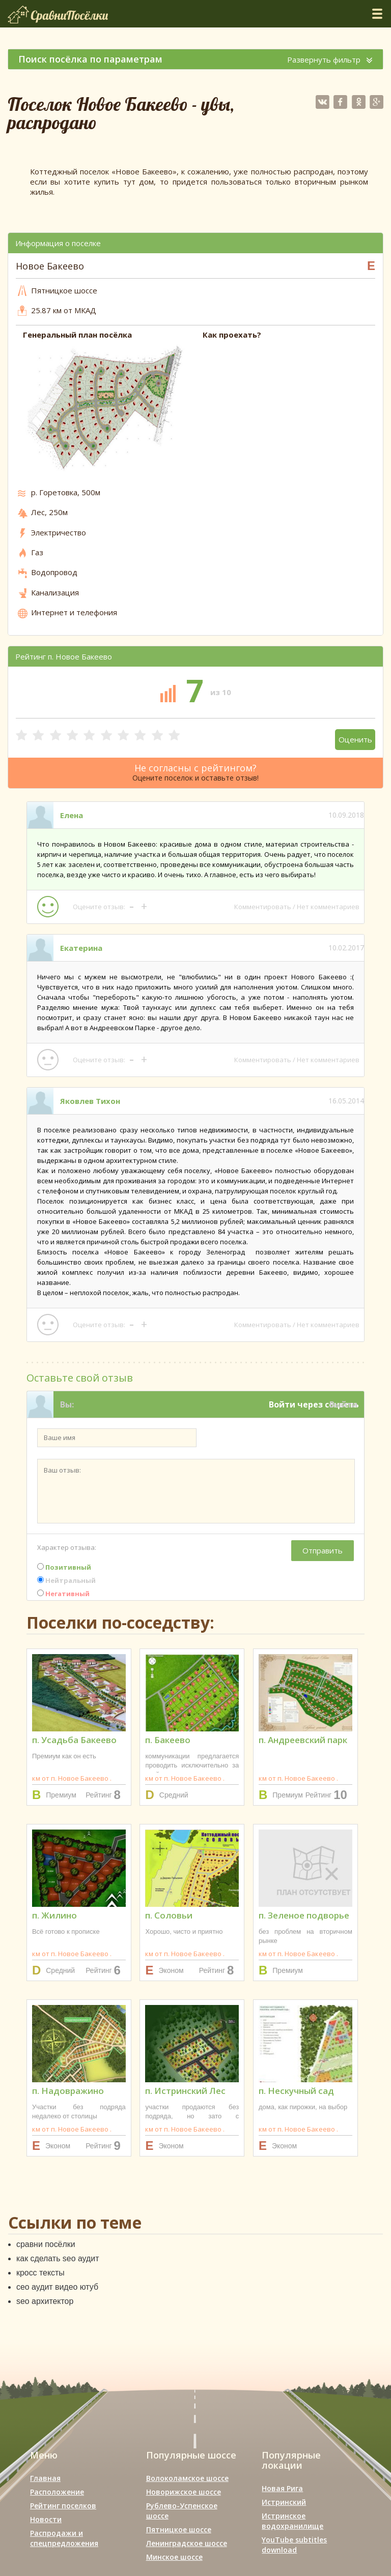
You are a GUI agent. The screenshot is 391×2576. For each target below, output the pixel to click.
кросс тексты (40, 2272)
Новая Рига (282, 2488)
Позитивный (64, 1567)
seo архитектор (45, 2301)
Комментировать (262, 906)
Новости (46, 2519)
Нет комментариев (328, 906)
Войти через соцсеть (314, 1404)
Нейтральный (66, 1580)
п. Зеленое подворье (304, 1915)
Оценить (355, 739)
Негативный (63, 1593)
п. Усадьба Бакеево (74, 1740)
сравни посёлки (45, 2244)
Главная (45, 2478)
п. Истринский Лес (185, 2090)
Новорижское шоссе (183, 2492)
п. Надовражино (68, 2090)
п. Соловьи (168, 1915)
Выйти (343, 1404)
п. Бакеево (167, 1740)
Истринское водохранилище (292, 2521)
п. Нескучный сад (296, 2090)
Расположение (57, 2492)
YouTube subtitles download (294, 2545)
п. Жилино (54, 1915)
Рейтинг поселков (63, 2505)
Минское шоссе (174, 2557)
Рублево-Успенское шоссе (181, 2511)
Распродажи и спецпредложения (64, 2538)
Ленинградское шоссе (186, 2543)
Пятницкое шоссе (178, 2529)
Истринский (284, 2502)
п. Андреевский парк (303, 1740)
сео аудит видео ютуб (57, 2287)
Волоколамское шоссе (187, 2478)
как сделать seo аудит (57, 2258)
